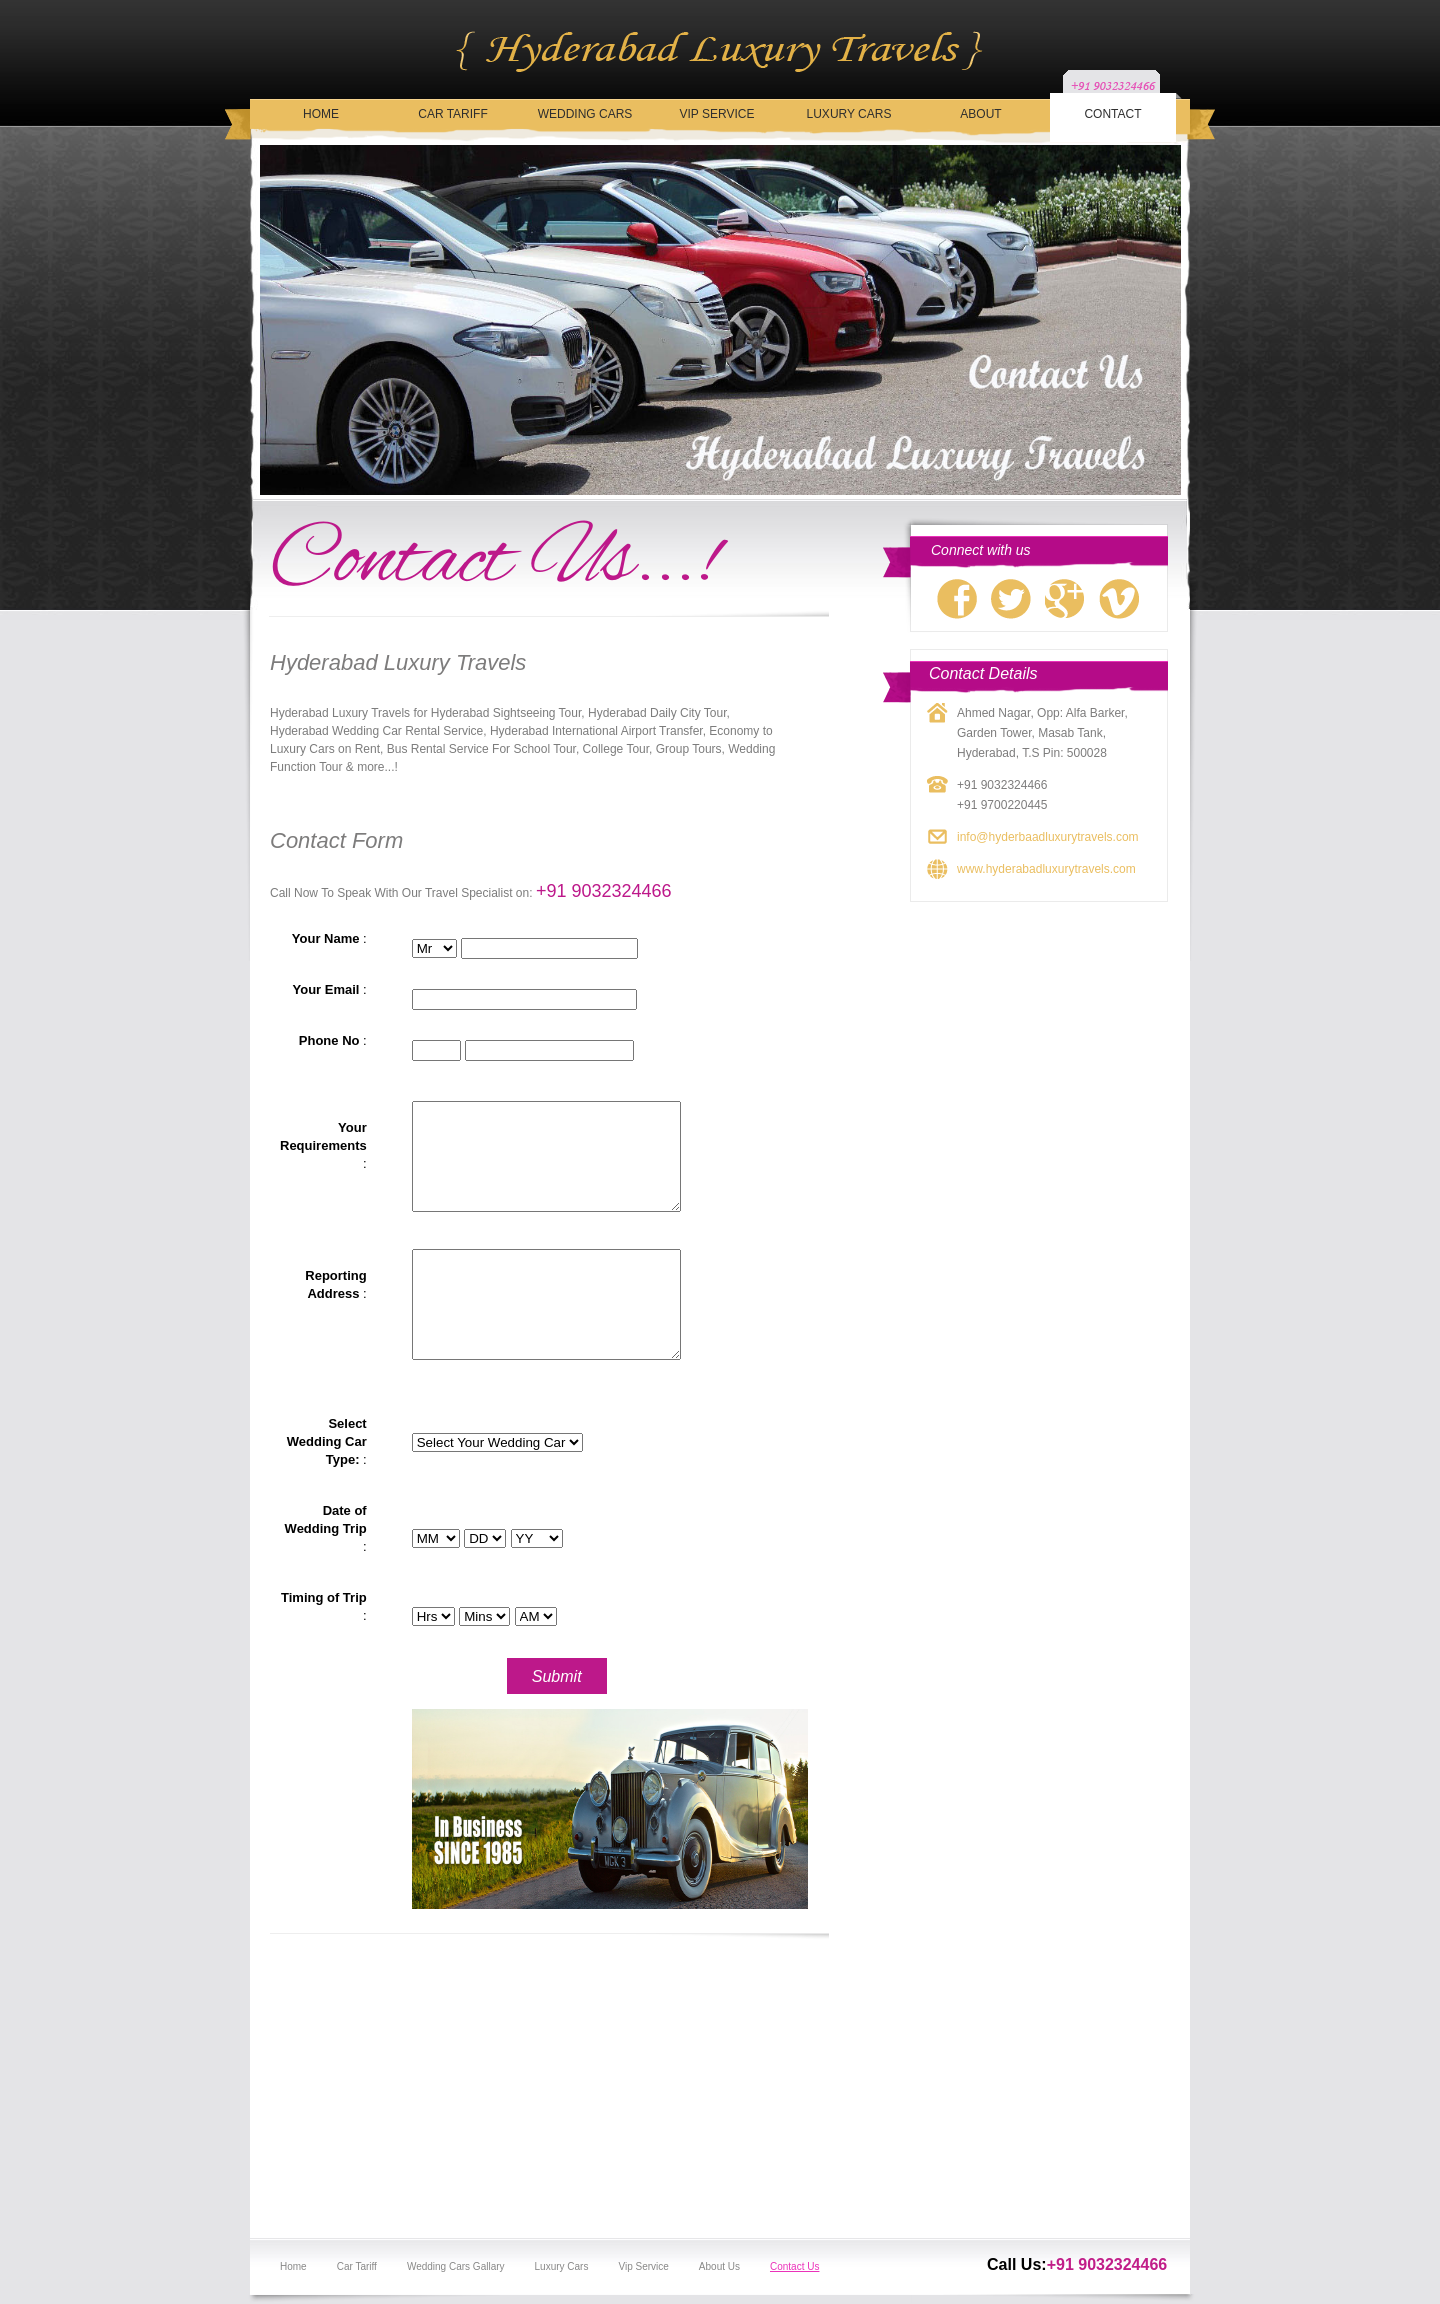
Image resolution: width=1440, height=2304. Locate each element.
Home (321, 114)
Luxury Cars (849, 114)
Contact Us (794, 2266)
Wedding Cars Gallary (456, 2266)
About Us (719, 2266)
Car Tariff (453, 114)
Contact (1112, 114)
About (980, 114)
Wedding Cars (585, 114)
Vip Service (717, 114)
